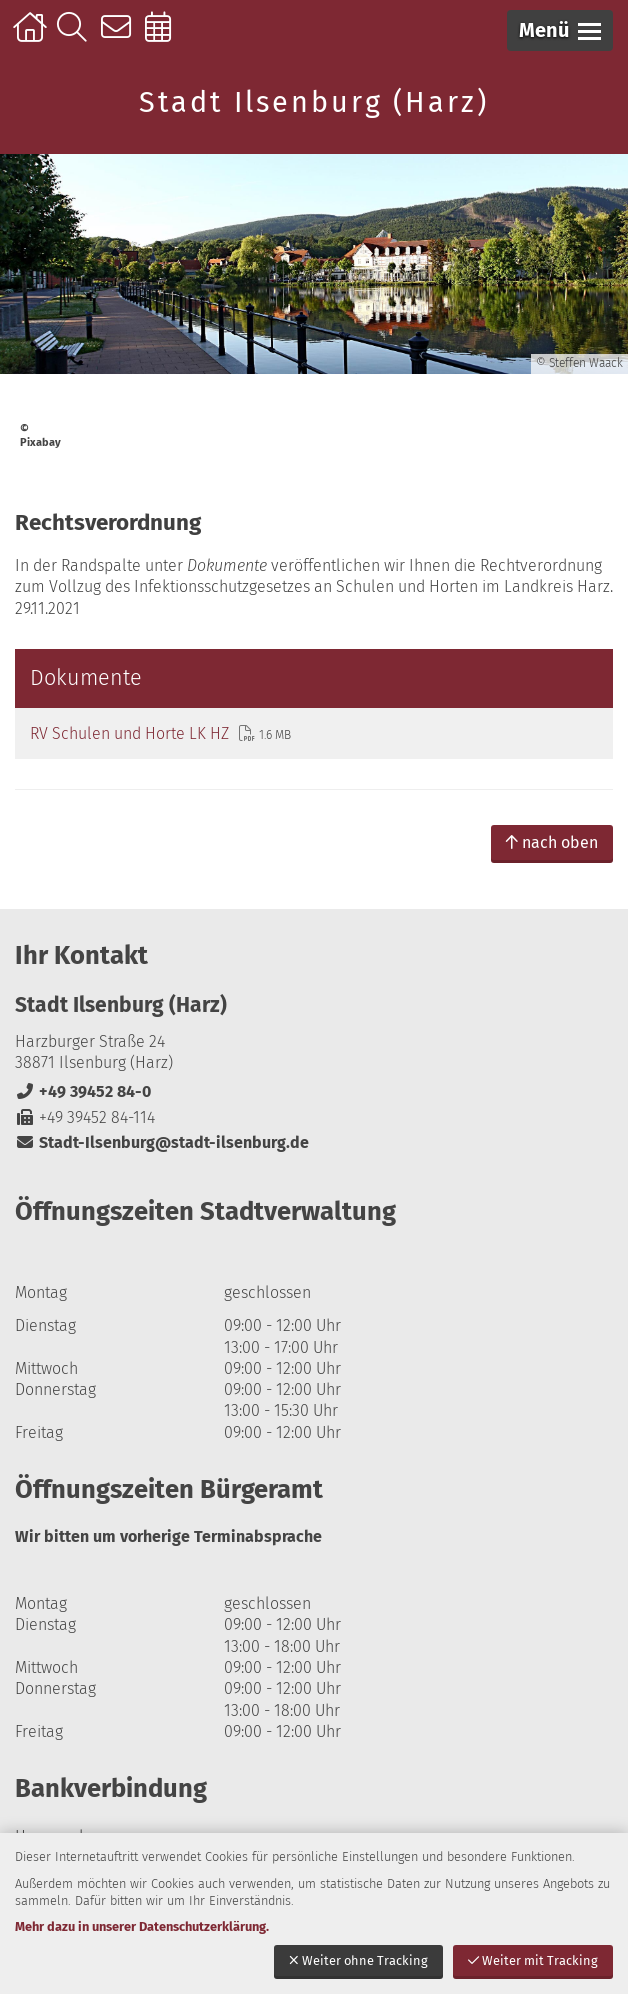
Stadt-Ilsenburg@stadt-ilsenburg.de (162, 1142)
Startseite (32, 37)
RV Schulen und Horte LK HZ (129, 733)
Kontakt (120, 37)
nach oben (552, 842)
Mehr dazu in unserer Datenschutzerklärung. (142, 1926)
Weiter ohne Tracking (358, 1960)
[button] (560, 30)
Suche (76, 37)
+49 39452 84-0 (83, 1091)
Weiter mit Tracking (533, 1960)
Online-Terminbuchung (164, 37)
